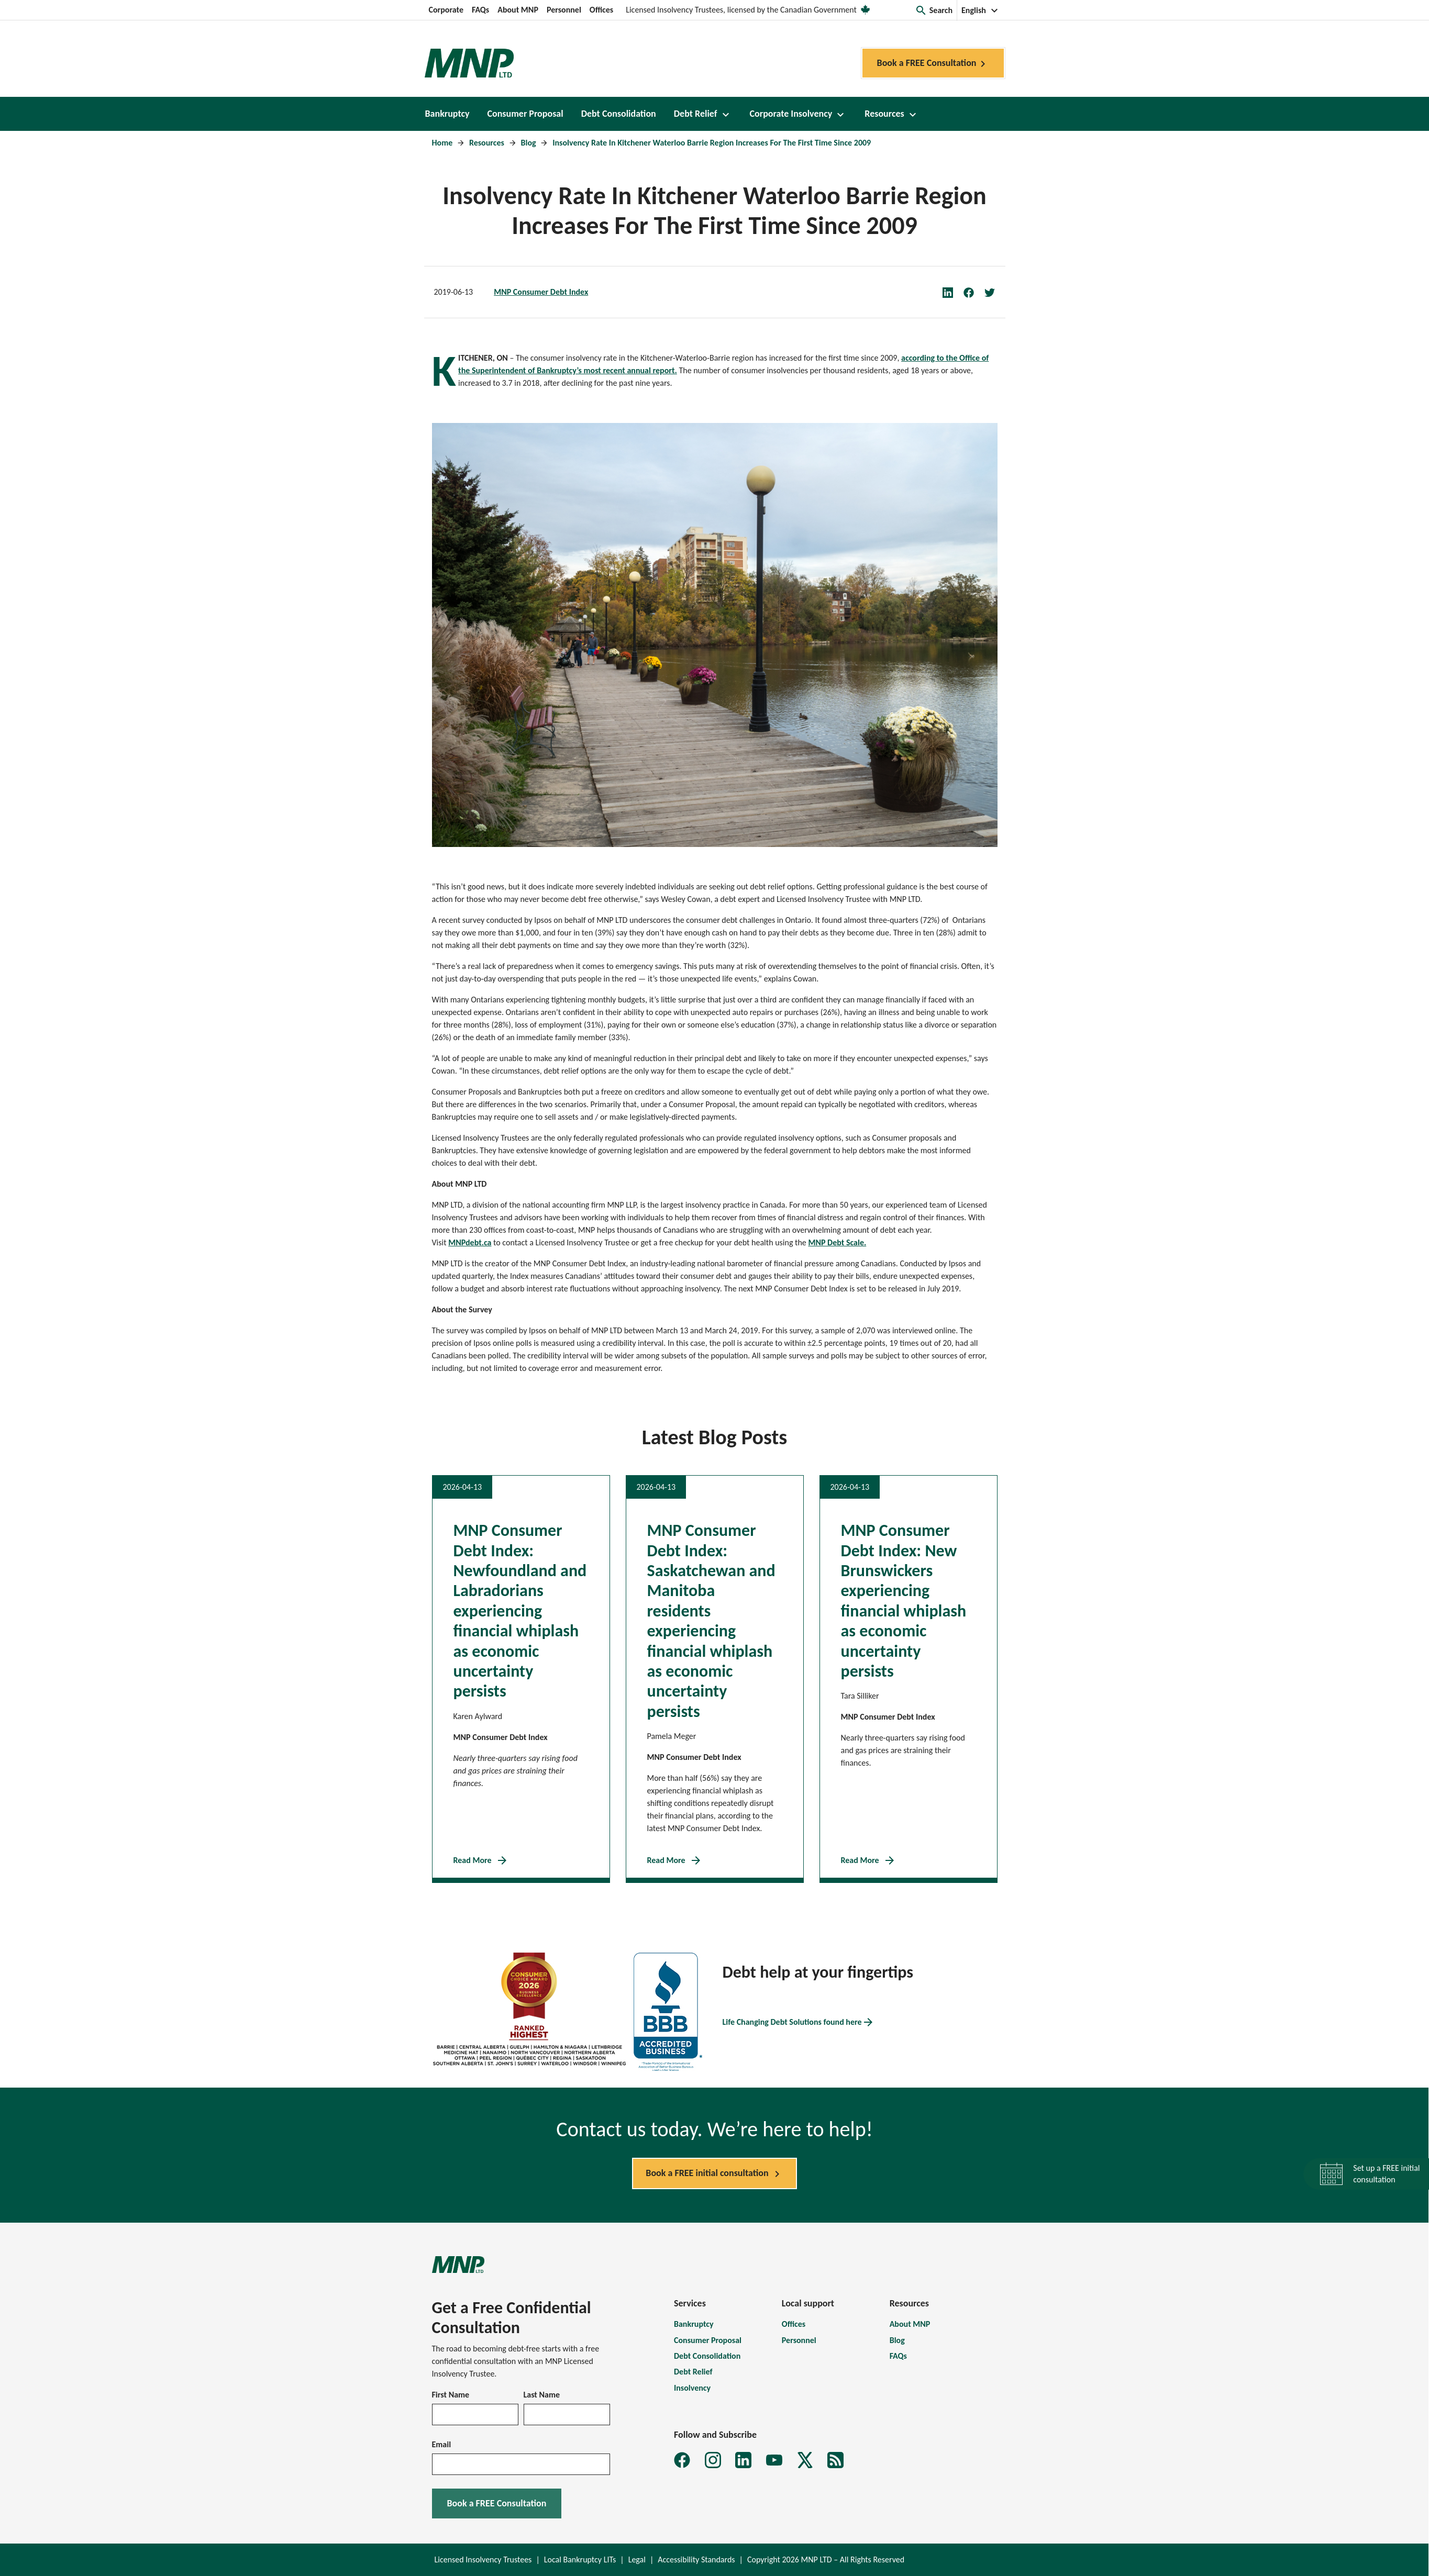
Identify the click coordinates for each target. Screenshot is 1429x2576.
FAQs (480, 10)
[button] (934, 10)
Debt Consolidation (707, 2356)
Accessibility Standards (696, 2559)
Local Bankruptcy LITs (580, 2559)
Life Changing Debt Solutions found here (798, 2022)
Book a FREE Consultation (933, 63)
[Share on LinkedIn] (953, 292)
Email (441, 2444)
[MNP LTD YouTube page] (774, 2460)
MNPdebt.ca (469, 1242)
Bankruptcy (694, 2324)
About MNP (517, 10)
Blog (529, 143)
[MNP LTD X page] (805, 2460)
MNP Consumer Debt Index (541, 292)
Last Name (542, 2395)
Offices (601, 10)
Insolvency (692, 2388)
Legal (637, 2559)
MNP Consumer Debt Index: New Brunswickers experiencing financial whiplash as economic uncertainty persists (904, 1601)
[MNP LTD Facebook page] (682, 2460)
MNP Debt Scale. (837, 1242)
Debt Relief (693, 2372)
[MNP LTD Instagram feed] (713, 2460)
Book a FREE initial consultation (714, 2173)
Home (443, 143)
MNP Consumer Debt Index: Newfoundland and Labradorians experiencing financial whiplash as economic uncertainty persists (520, 1611)
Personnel (564, 10)
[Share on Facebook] (973, 292)
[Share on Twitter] (994, 292)
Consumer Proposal (707, 2340)
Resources (487, 143)
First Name (451, 2395)
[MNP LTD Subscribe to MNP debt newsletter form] (835, 2460)
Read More (481, 1860)
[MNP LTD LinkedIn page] (743, 2460)
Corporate (446, 10)
